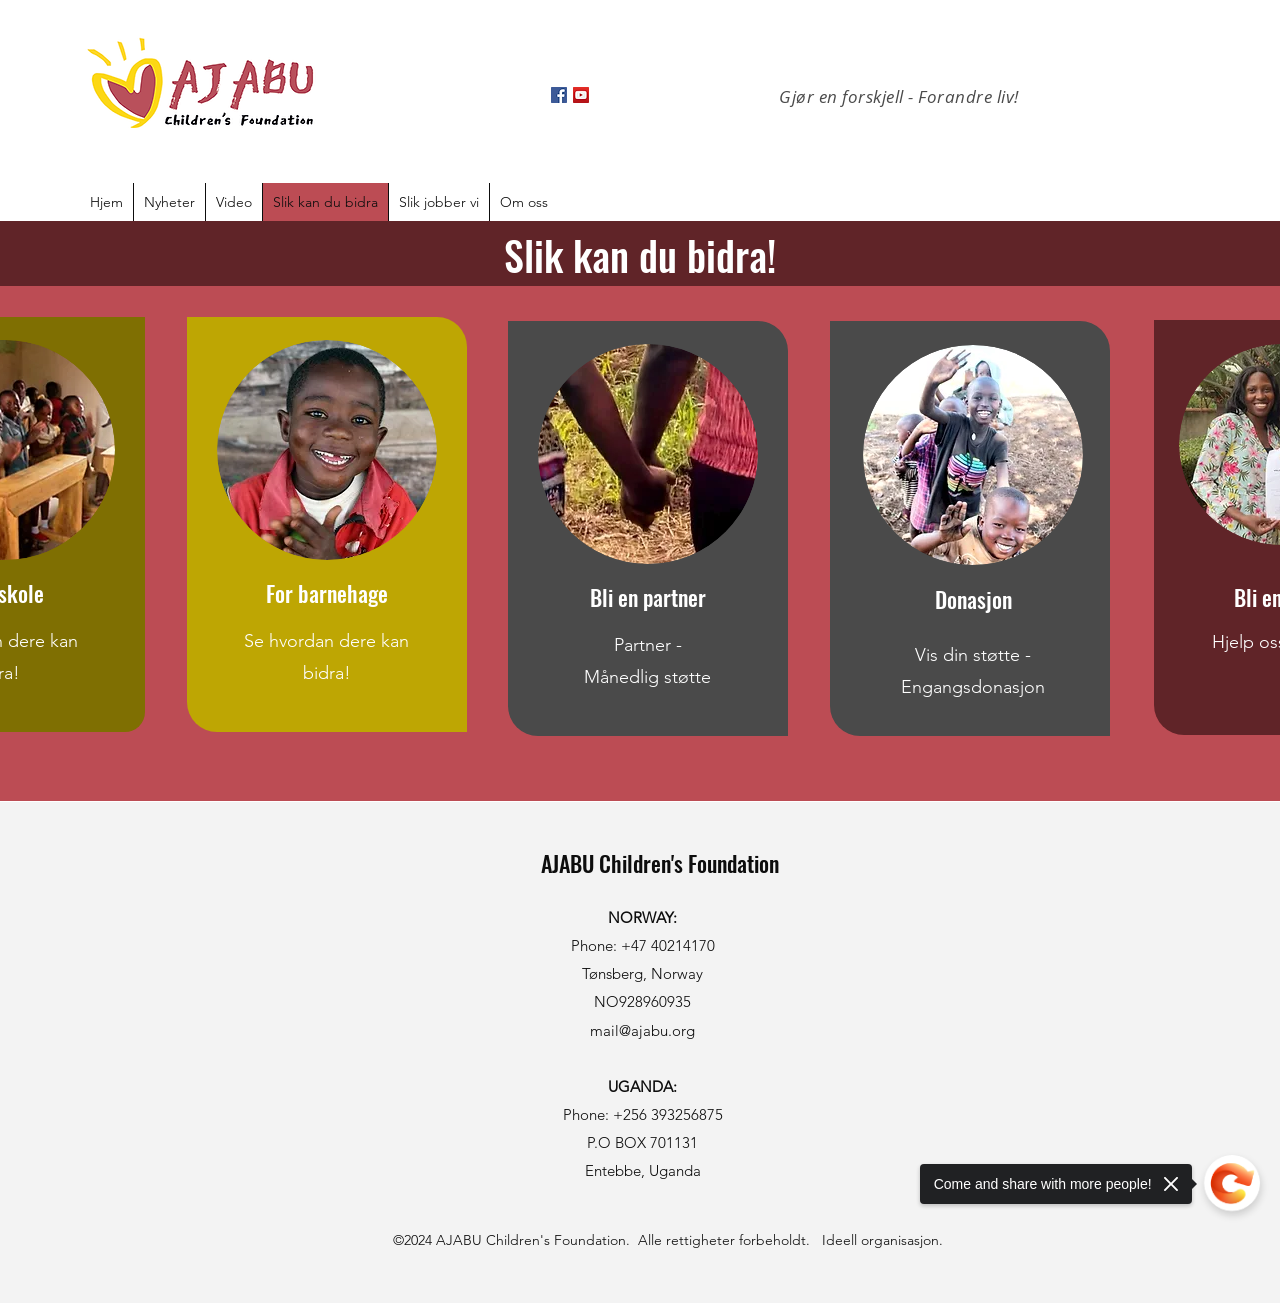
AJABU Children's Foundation (660, 863)
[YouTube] (581, 95)
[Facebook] (559, 95)
